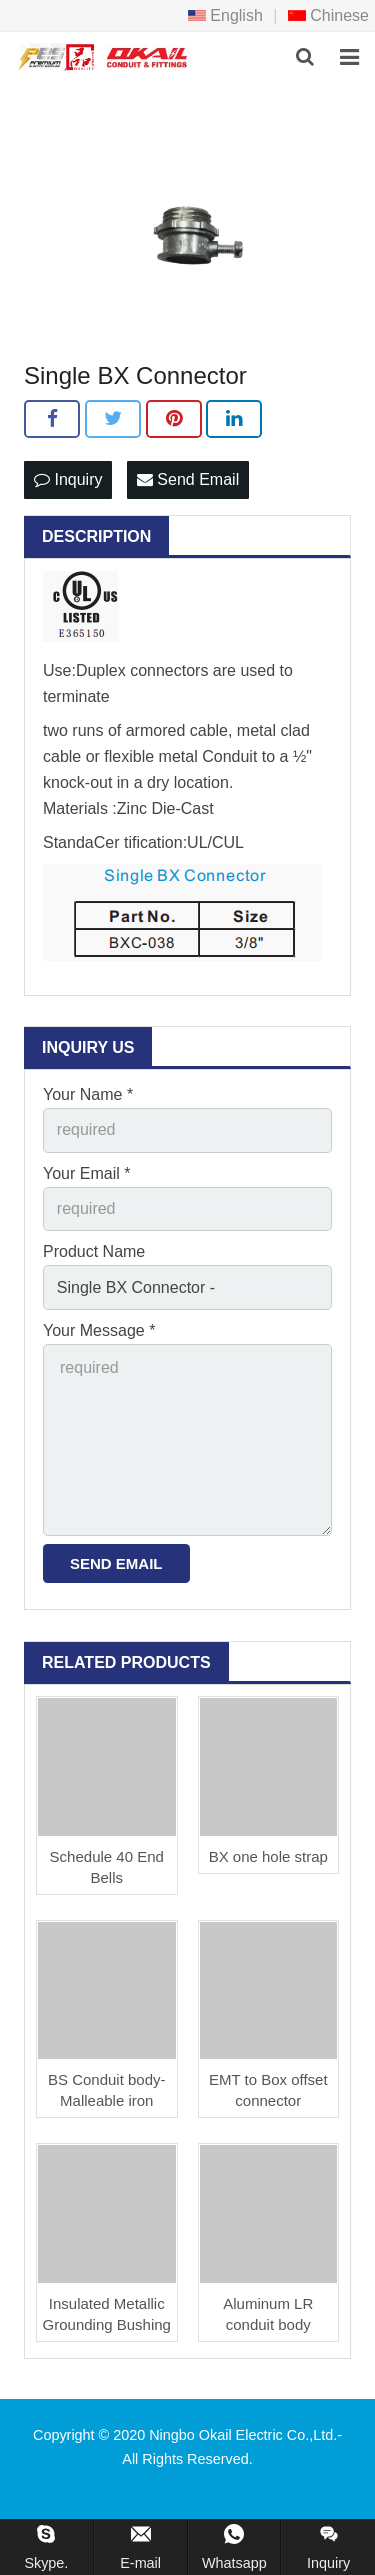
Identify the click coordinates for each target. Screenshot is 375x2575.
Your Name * (88, 1094)
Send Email (188, 479)
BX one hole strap (268, 1856)
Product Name (94, 1251)
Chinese (328, 15)
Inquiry (68, 479)
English (225, 15)
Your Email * (86, 1173)
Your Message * (99, 1330)
